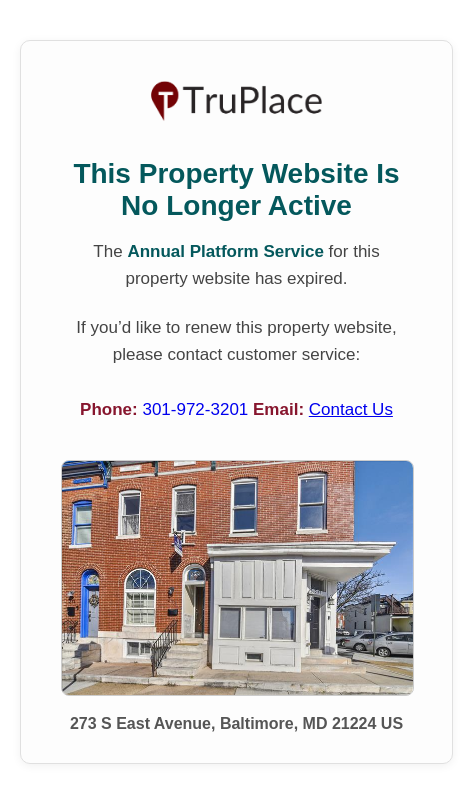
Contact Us (351, 409)
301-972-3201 (197, 409)
